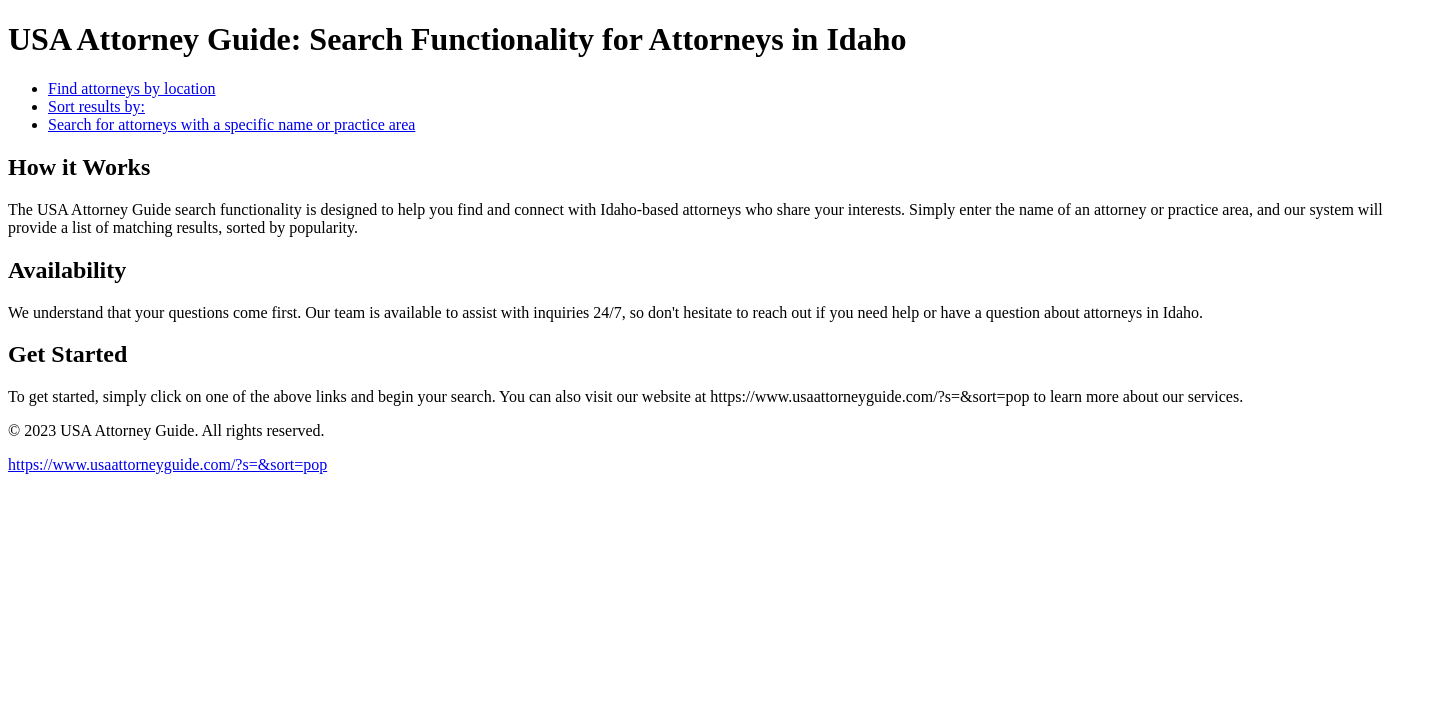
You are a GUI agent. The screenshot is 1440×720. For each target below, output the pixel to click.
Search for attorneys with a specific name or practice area (231, 124)
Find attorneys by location (132, 88)
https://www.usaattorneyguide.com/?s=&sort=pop (167, 464)
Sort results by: (96, 106)
